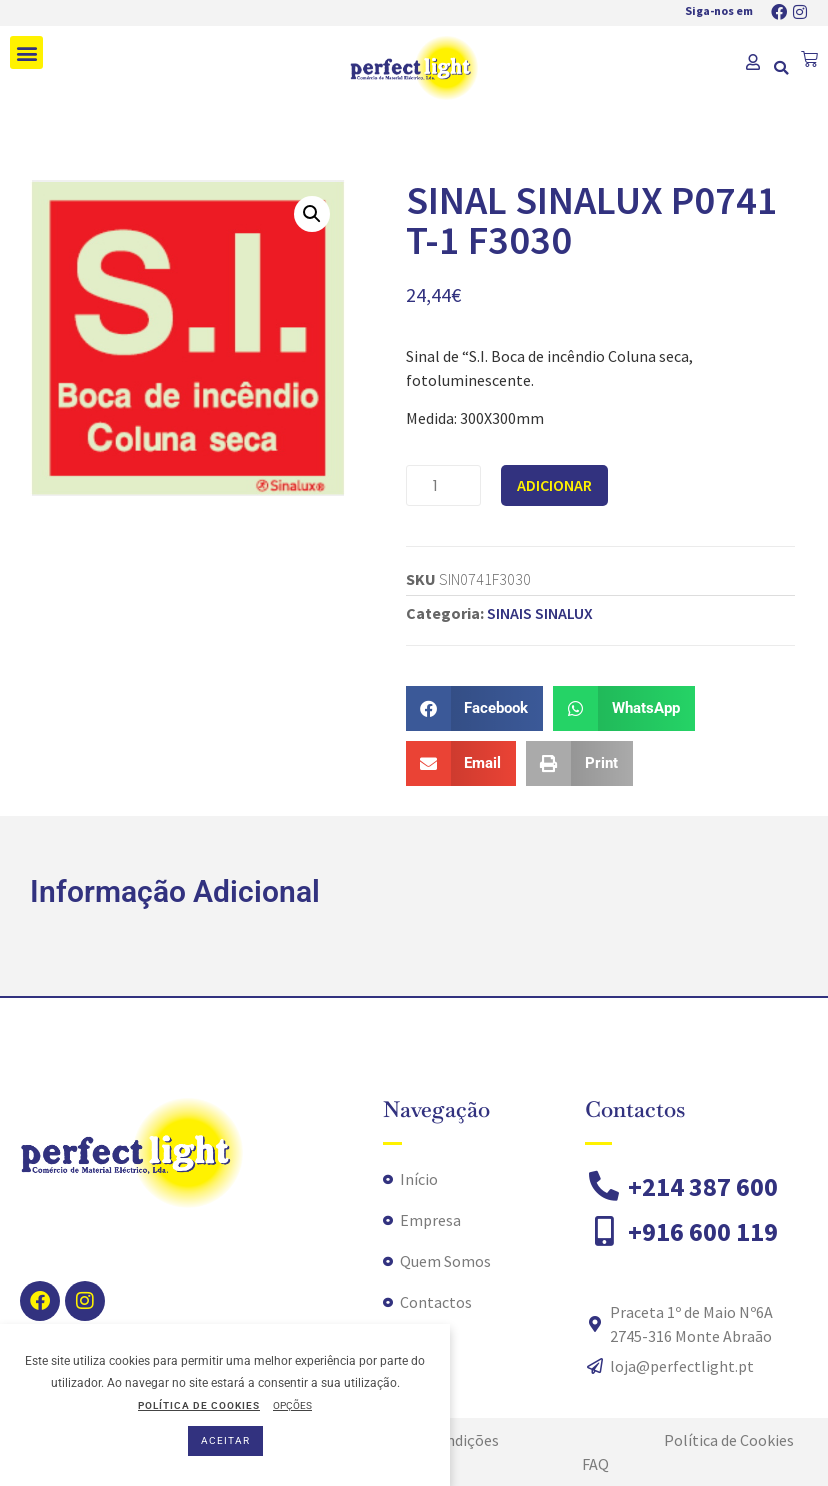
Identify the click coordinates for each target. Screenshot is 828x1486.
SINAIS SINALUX (540, 613)
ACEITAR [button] (225, 1440)
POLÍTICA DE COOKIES (199, 1405)
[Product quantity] (443, 485)
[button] (26, 52)
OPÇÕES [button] (292, 1405)
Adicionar (554, 485)
